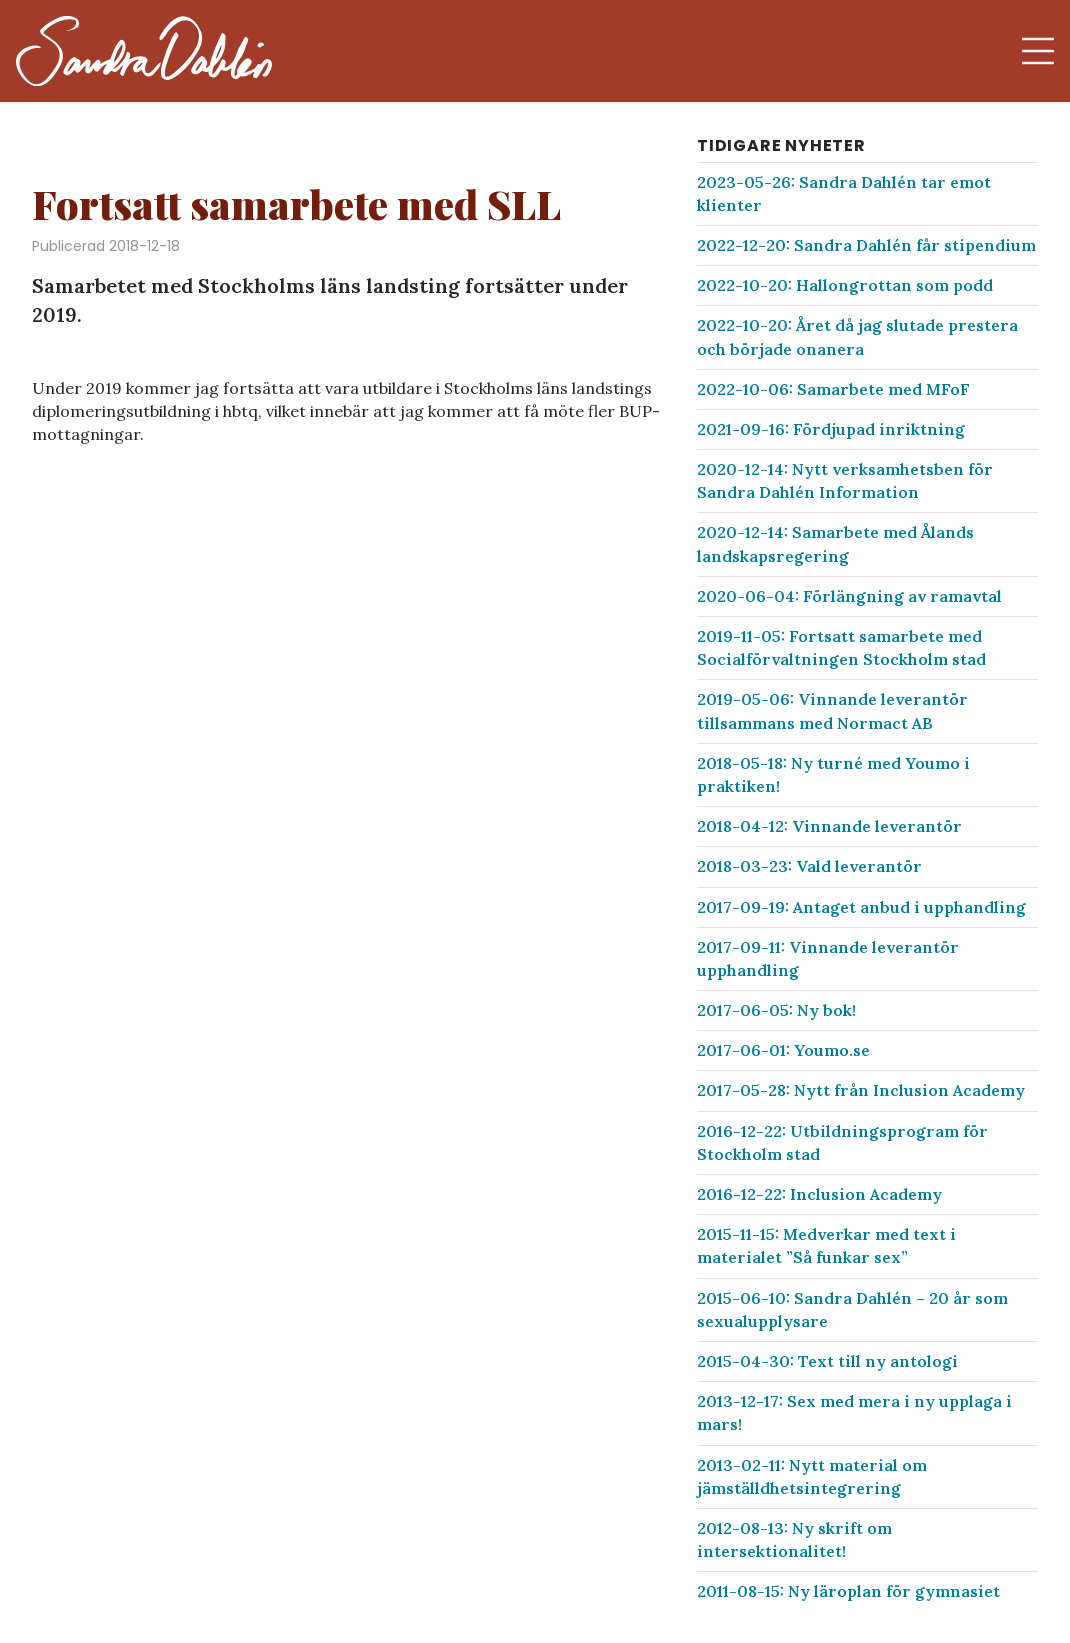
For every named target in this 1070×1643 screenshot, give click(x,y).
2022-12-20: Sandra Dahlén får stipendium (866, 245)
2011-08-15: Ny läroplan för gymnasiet (848, 1591)
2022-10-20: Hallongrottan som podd (845, 285)
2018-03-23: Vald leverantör (809, 866)
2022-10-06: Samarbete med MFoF (833, 389)
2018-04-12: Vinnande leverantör (829, 826)
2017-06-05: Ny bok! (776, 1010)
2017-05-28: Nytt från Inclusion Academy (861, 1090)
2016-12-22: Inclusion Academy (819, 1194)
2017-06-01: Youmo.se (783, 1050)
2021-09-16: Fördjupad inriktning (831, 429)
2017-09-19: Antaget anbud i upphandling (861, 907)
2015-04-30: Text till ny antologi (827, 1361)
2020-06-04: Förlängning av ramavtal (849, 596)
